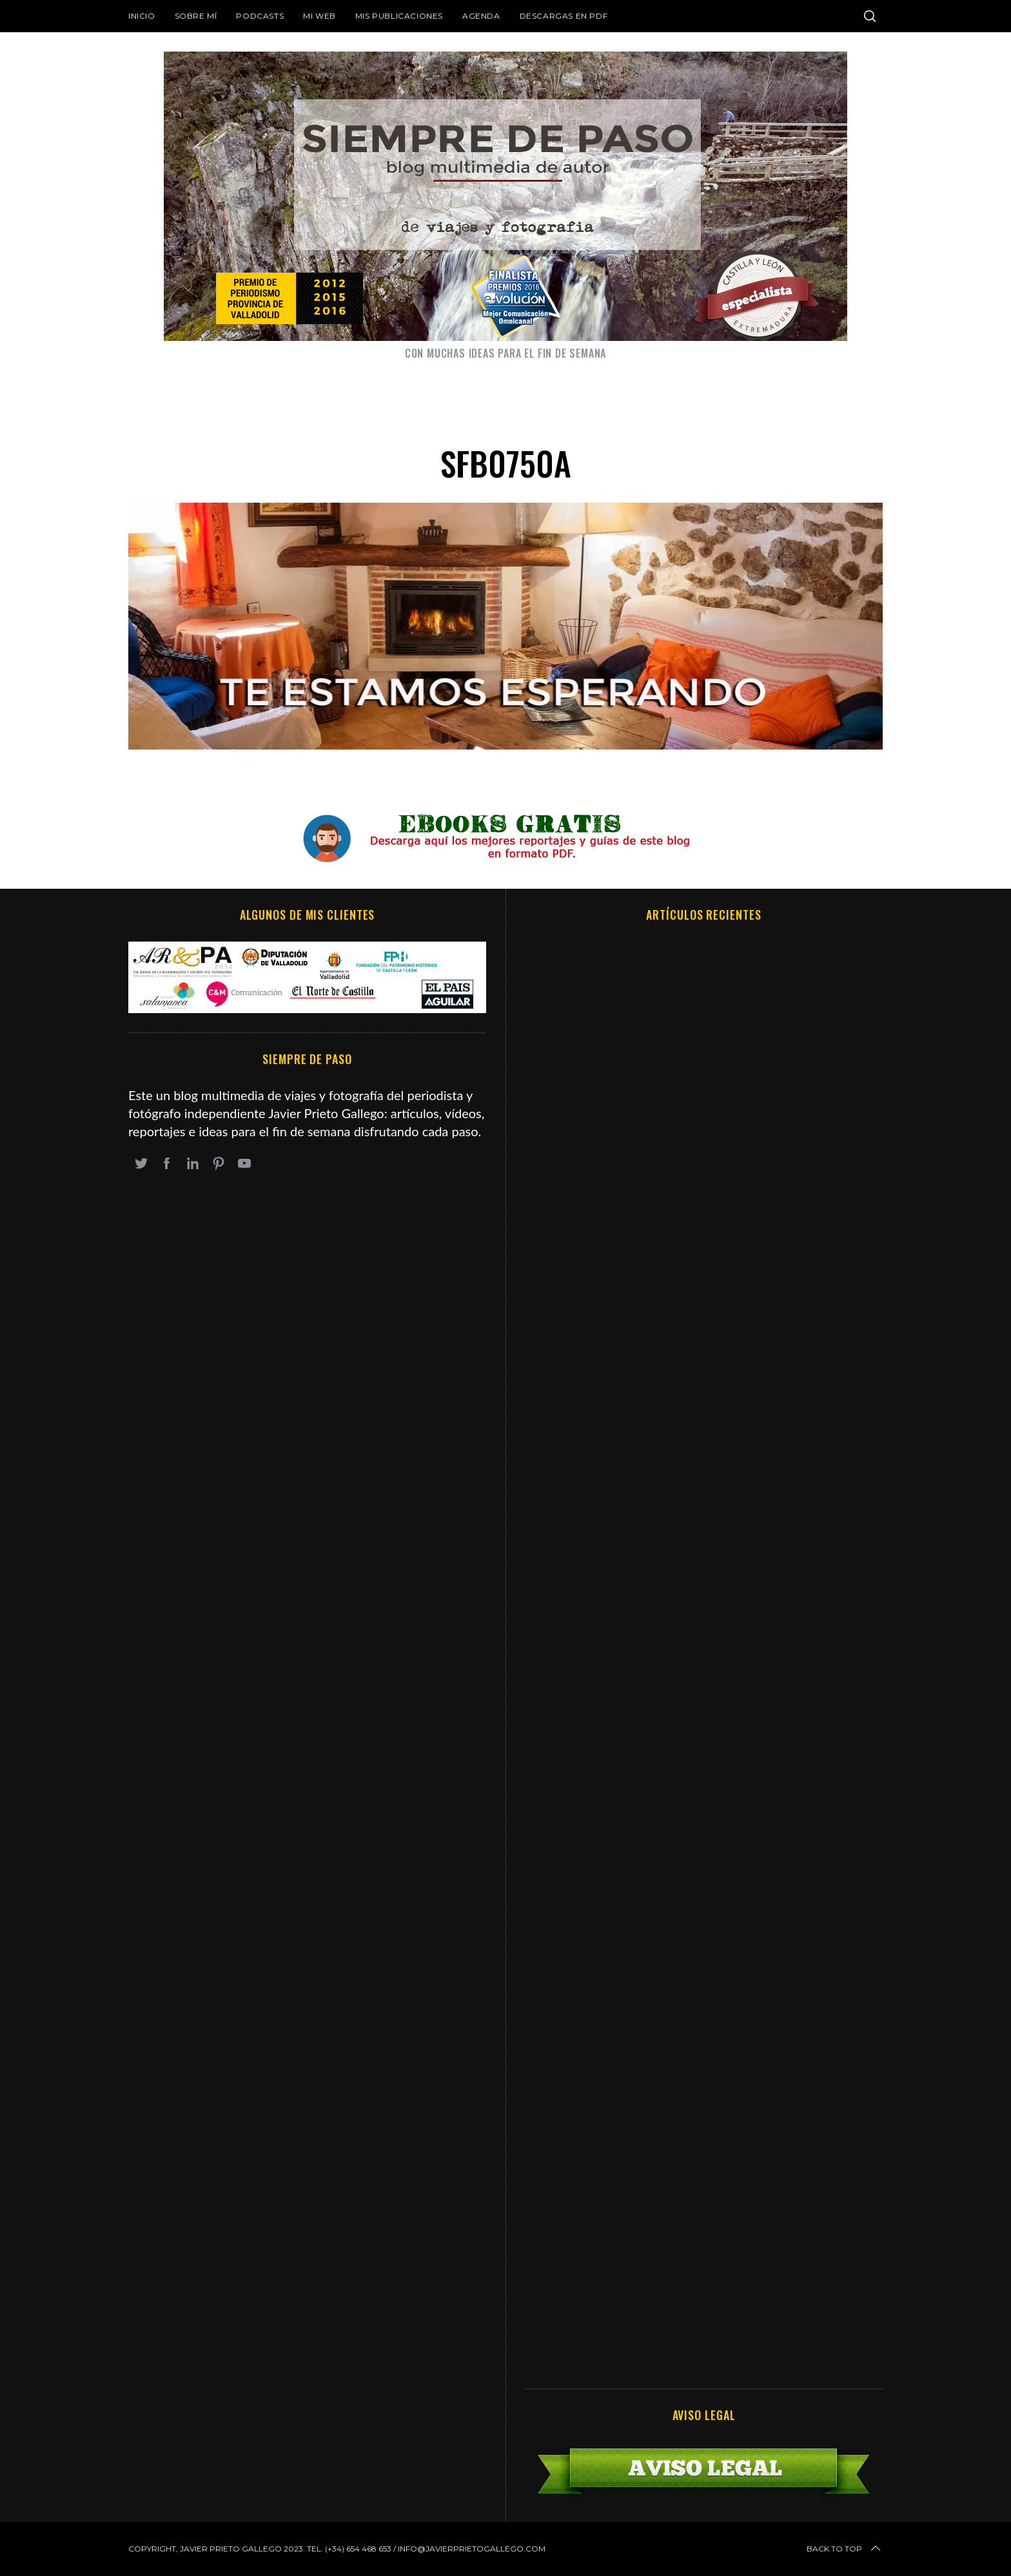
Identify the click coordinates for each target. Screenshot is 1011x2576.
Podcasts (260, 16)
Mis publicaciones (399, 16)
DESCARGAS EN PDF (564, 16)
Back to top (845, 2549)
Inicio (141, 16)
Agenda (481, 16)
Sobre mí (196, 16)
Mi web (319, 16)
